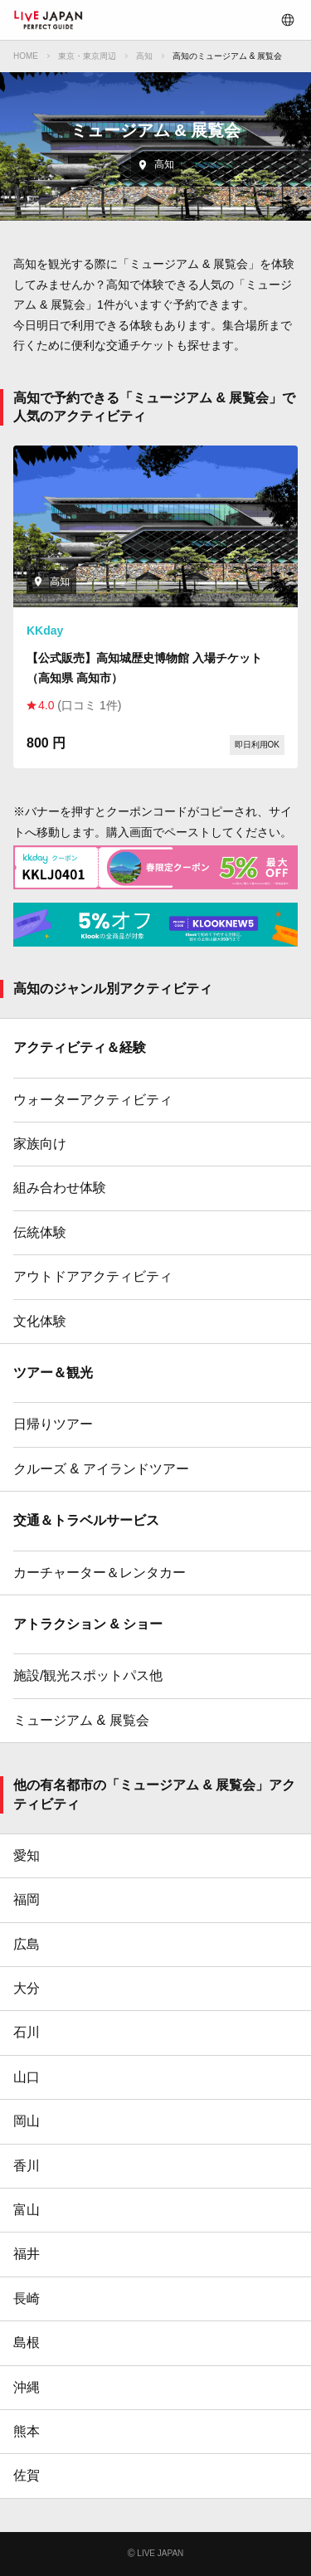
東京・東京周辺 (87, 56)
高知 (144, 56)
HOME (25, 56)
